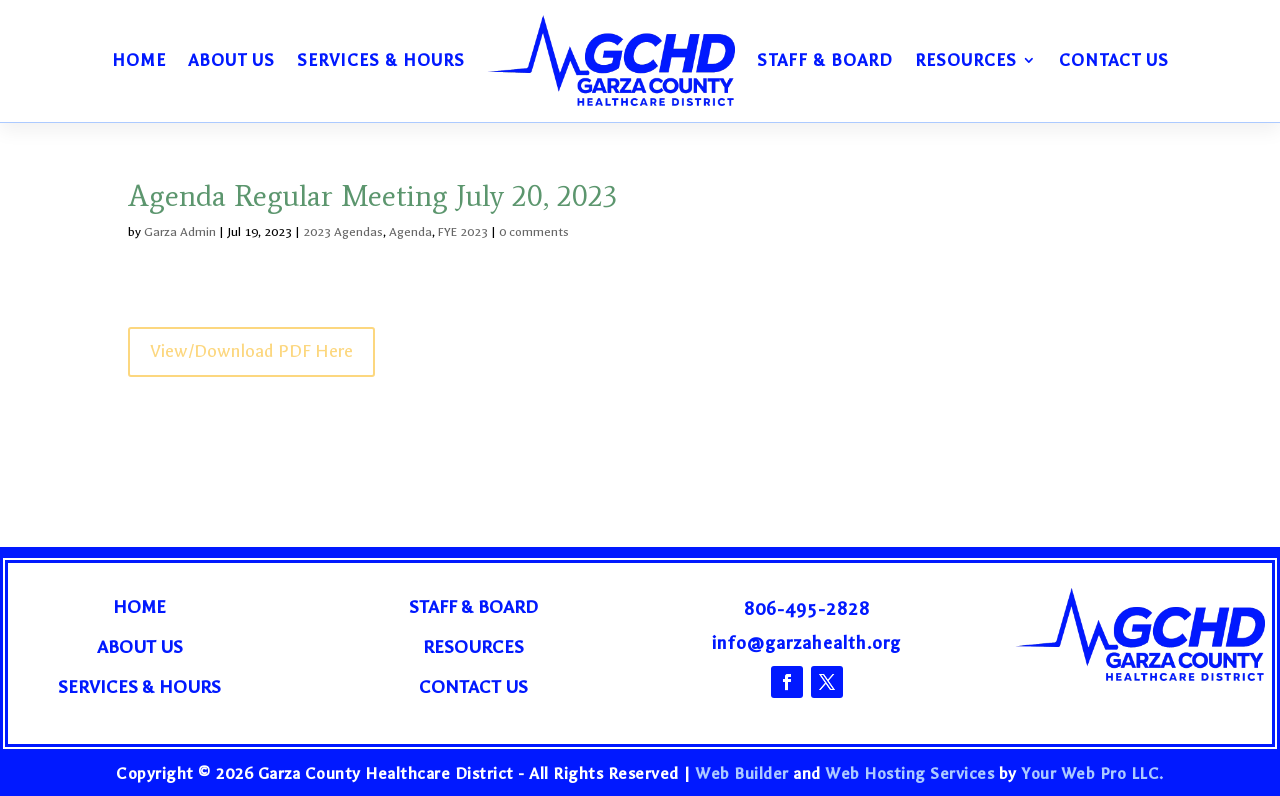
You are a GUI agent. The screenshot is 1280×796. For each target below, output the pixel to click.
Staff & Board (825, 60)
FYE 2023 (463, 232)
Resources (966, 60)
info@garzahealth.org (806, 643)
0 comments (534, 232)
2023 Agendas (343, 232)
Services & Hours (381, 60)
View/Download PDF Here (251, 351)
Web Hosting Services (909, 773)
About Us (231, 60)
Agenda (410, 232)
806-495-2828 (807, 609)
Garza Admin (180, 232)
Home (139, 60)
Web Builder (742, 773)
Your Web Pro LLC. (1092, 773)
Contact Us (1114, 60)
